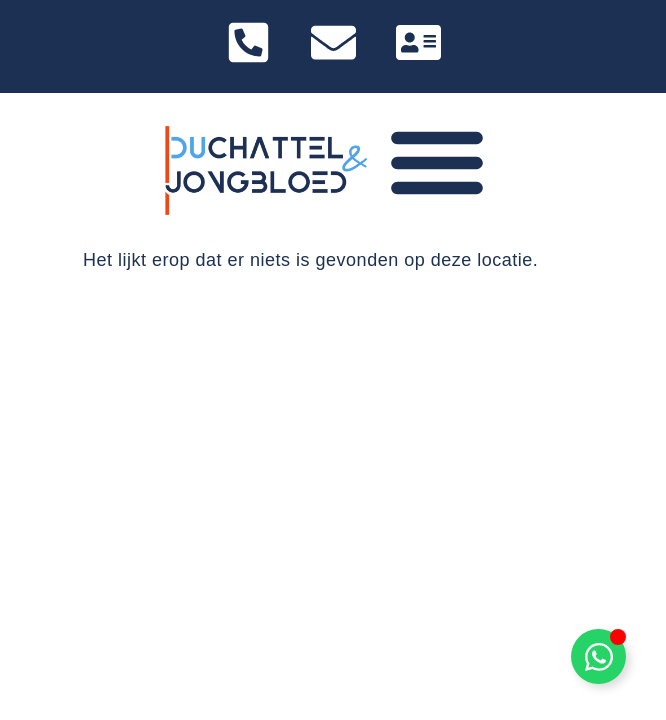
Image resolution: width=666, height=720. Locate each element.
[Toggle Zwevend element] (598, 656)
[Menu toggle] (437, 161)
